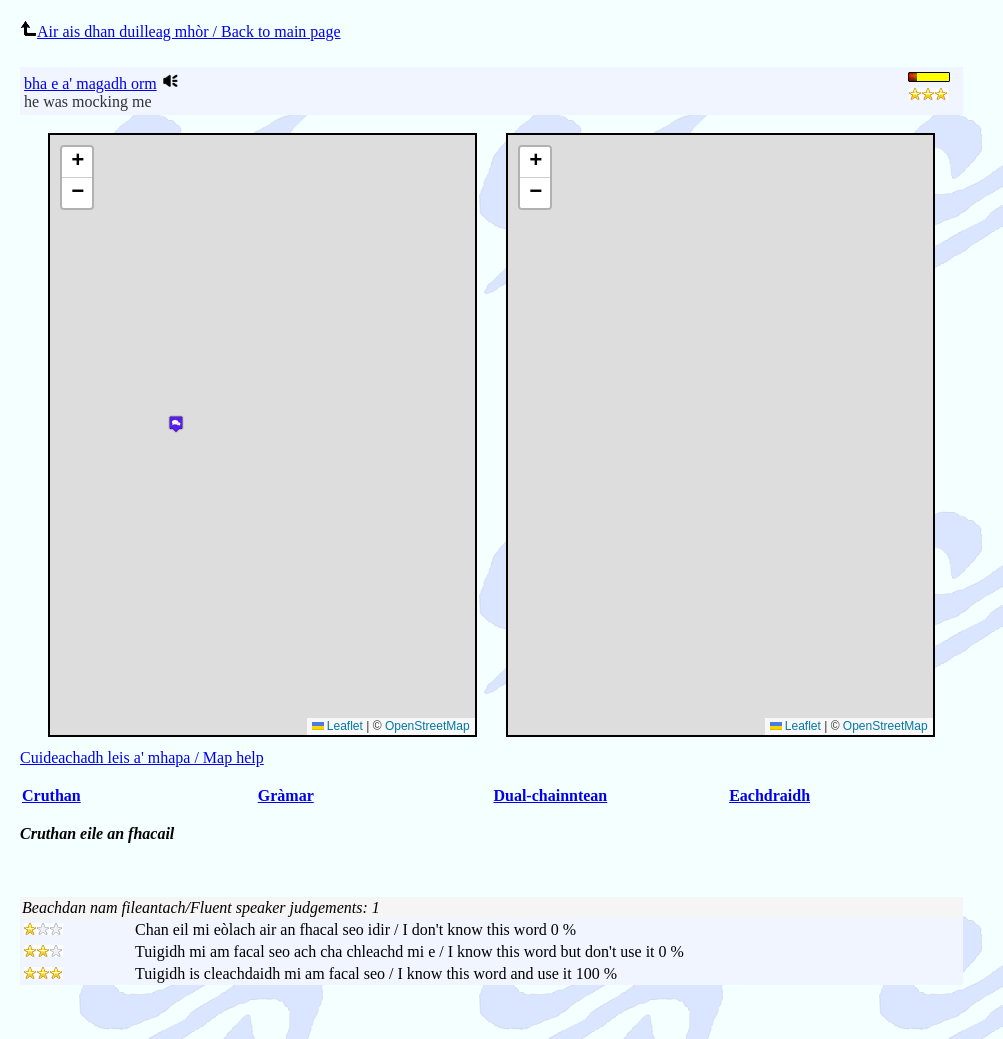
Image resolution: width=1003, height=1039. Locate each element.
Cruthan (51, 795)
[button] (535, 162)
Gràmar (286, 795)
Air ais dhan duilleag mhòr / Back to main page (180, 31)
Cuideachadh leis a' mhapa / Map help (142, 757)
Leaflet (795, 726)
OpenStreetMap (885, 726)
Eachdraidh (769, 795)
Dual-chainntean (550, 795)
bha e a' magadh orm (90, 83)
